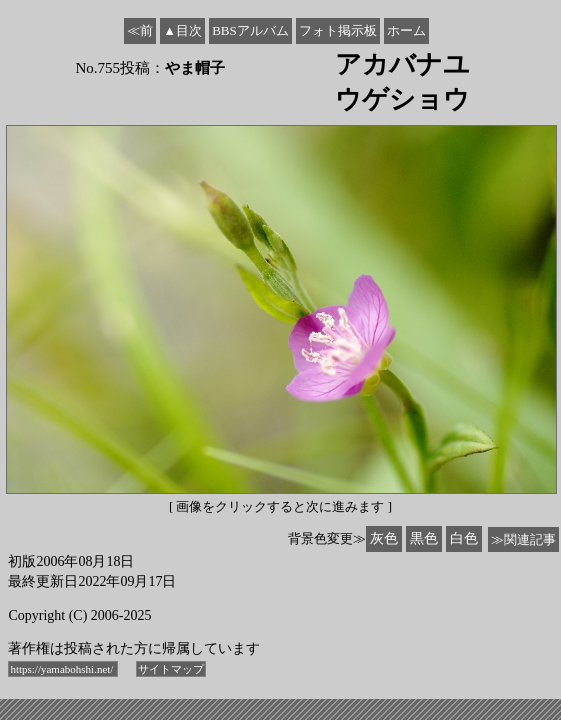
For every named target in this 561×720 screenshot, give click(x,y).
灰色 (384, 538)
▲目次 (182, 30)
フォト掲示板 (338, 30)
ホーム (406, 30)
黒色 (424, 538)
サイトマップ (171, 669)
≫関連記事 (523, 539)
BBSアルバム (250, 30)
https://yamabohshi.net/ (63, 669)
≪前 (140, 30)
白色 (464, 538)
